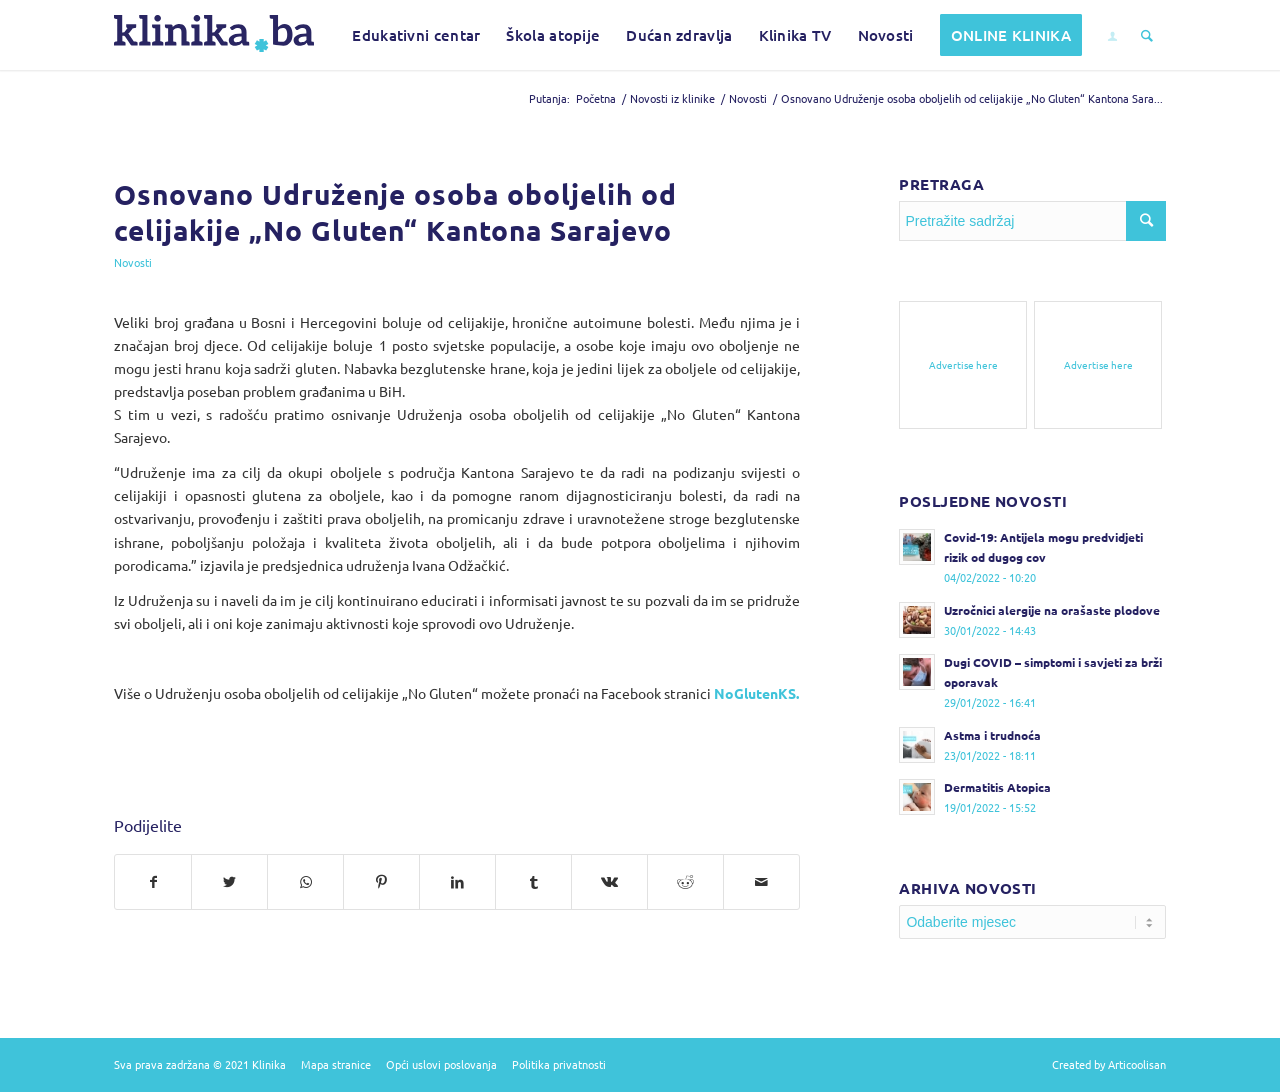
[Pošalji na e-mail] (761, 882)
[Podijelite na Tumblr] (533, 882)
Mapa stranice (336, 1064)
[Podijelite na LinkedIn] (457, 882)
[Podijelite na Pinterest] (381, 882)
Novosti (133, 262)
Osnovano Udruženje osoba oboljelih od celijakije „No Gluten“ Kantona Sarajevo (395, 211)
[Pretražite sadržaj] (1147, 35)
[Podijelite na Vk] (609, 882)
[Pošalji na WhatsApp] (305, 882)
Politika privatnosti (559, 1064)
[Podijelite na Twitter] (229, 882)
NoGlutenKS (755, 693)
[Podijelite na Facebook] (153, 882)
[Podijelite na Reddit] (685, 882)
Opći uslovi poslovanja (441, 1064)
